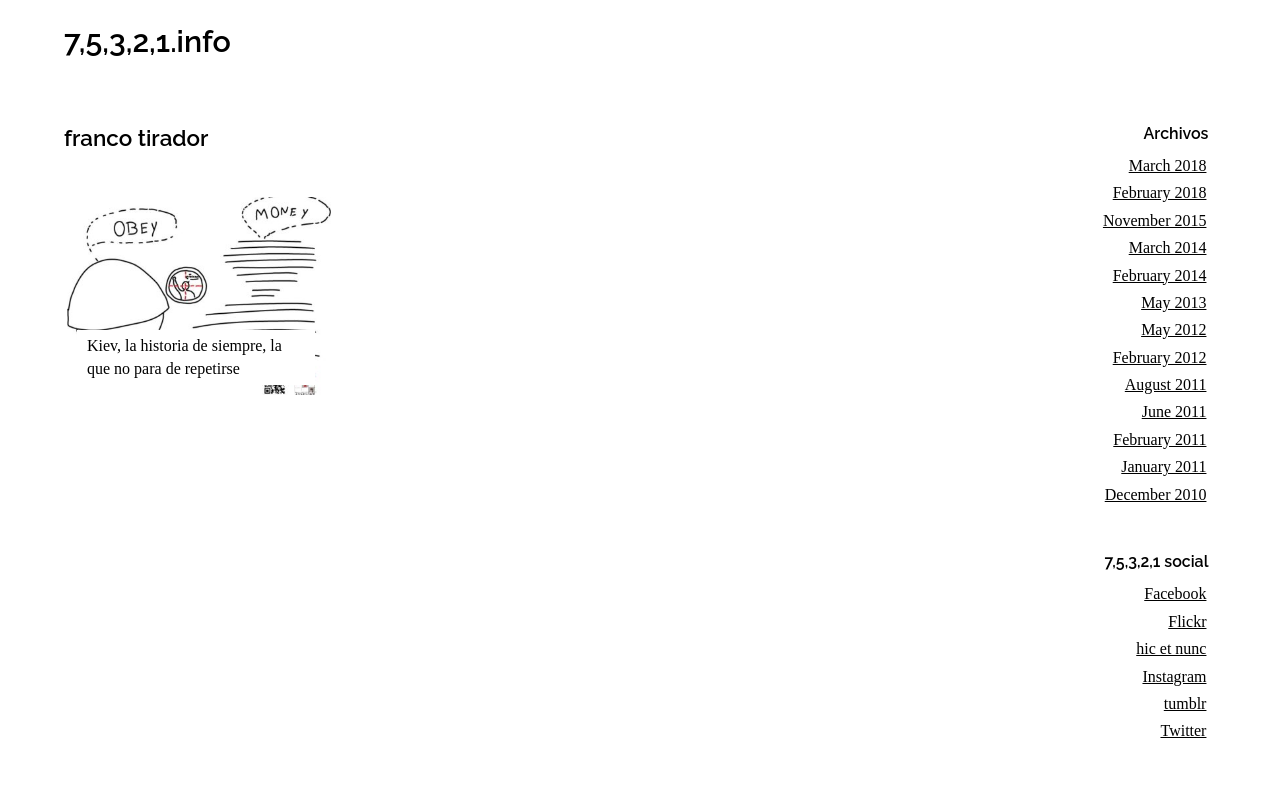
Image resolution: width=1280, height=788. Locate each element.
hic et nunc (1171, 648)
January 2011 (1163, 466)
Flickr (1187, 621)
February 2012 (1160, 357)
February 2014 (1160, 275)
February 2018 (1160, 192)
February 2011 (1159, 439)
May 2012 (1173, 329)
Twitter (1183, 730)
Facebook (1175, 593)
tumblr (1185, 703)
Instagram (1174, 676)
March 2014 (1168, 247)
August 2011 (1166, 384)
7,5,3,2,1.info (147, 41)
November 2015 (1155, 220)
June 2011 (1174, 411)
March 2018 (1168, 165)
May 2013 (1173, 302)
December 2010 (1156, 494)
